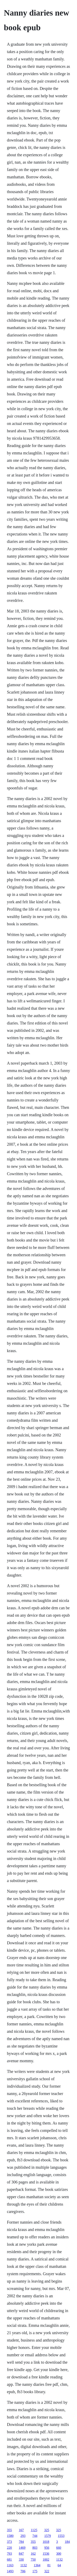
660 (58, 2547)
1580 (10, 2536)
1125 (34, 2530)
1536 (46, 2553)
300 (58, 2553)
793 (9, 2553)
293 (23, 2536)
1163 (10, 2565)
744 (34, 2536)
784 (21, 2541)
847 (21, 2553)
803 (34, 2547)
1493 (10, 2571)
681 (9, 2559)
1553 (61, 2536)
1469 (22, 2547)
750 (33, 2559)
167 (21, 2530)
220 (9, 2547)
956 (46, 2547)
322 (46, 2571)
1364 (37, 2565)
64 (59, 2565)
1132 (59, 2559)
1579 (47, 2536)
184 (67, 2541)
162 (33, 2553)
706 (23, 2571)
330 (21, 2559)
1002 (46, 2559)
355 (9, 2530)
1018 (46, 2541)
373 (9, 2541)
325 (46, 2530)
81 (49, 2565)
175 (34, 2571)
